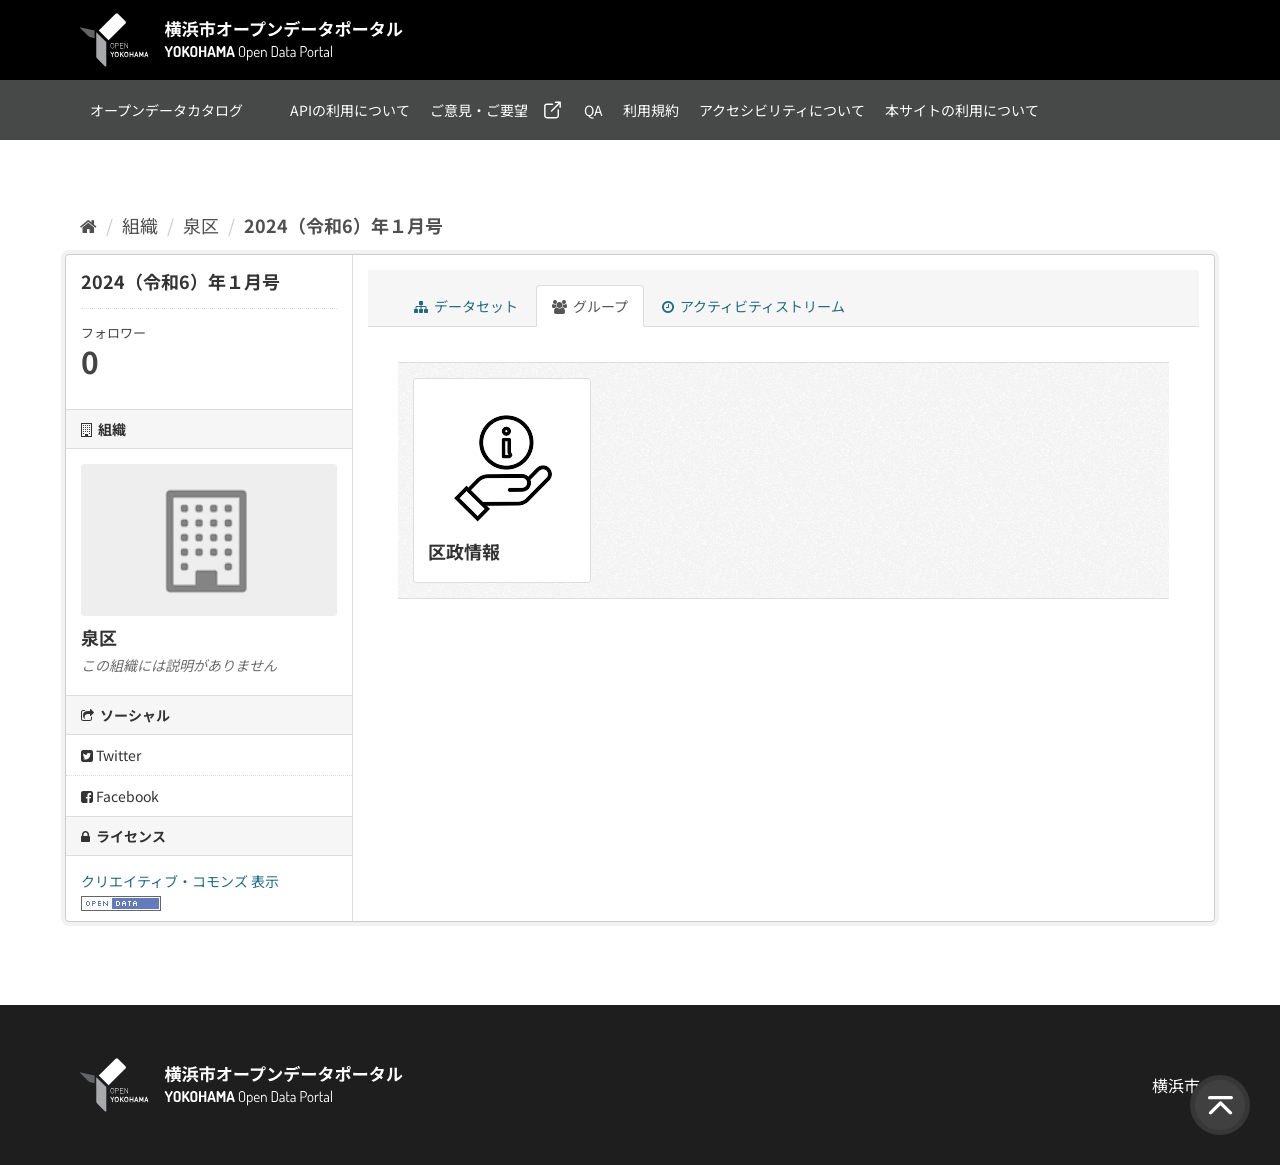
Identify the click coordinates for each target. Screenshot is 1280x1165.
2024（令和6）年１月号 (343, 225)
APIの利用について (350, 110)
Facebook (120, 796)
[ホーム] (88, 225)
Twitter (111, 755)
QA (593, 110)
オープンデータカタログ (166, 110)
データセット (466, 306)
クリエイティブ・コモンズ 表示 (180, 881)
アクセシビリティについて (782, 110)
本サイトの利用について (962, 110)
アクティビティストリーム (753, 306)
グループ (590, 306)
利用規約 (651, 110)
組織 (140, 225)
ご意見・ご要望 (479, 110)
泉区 (201, 225)
